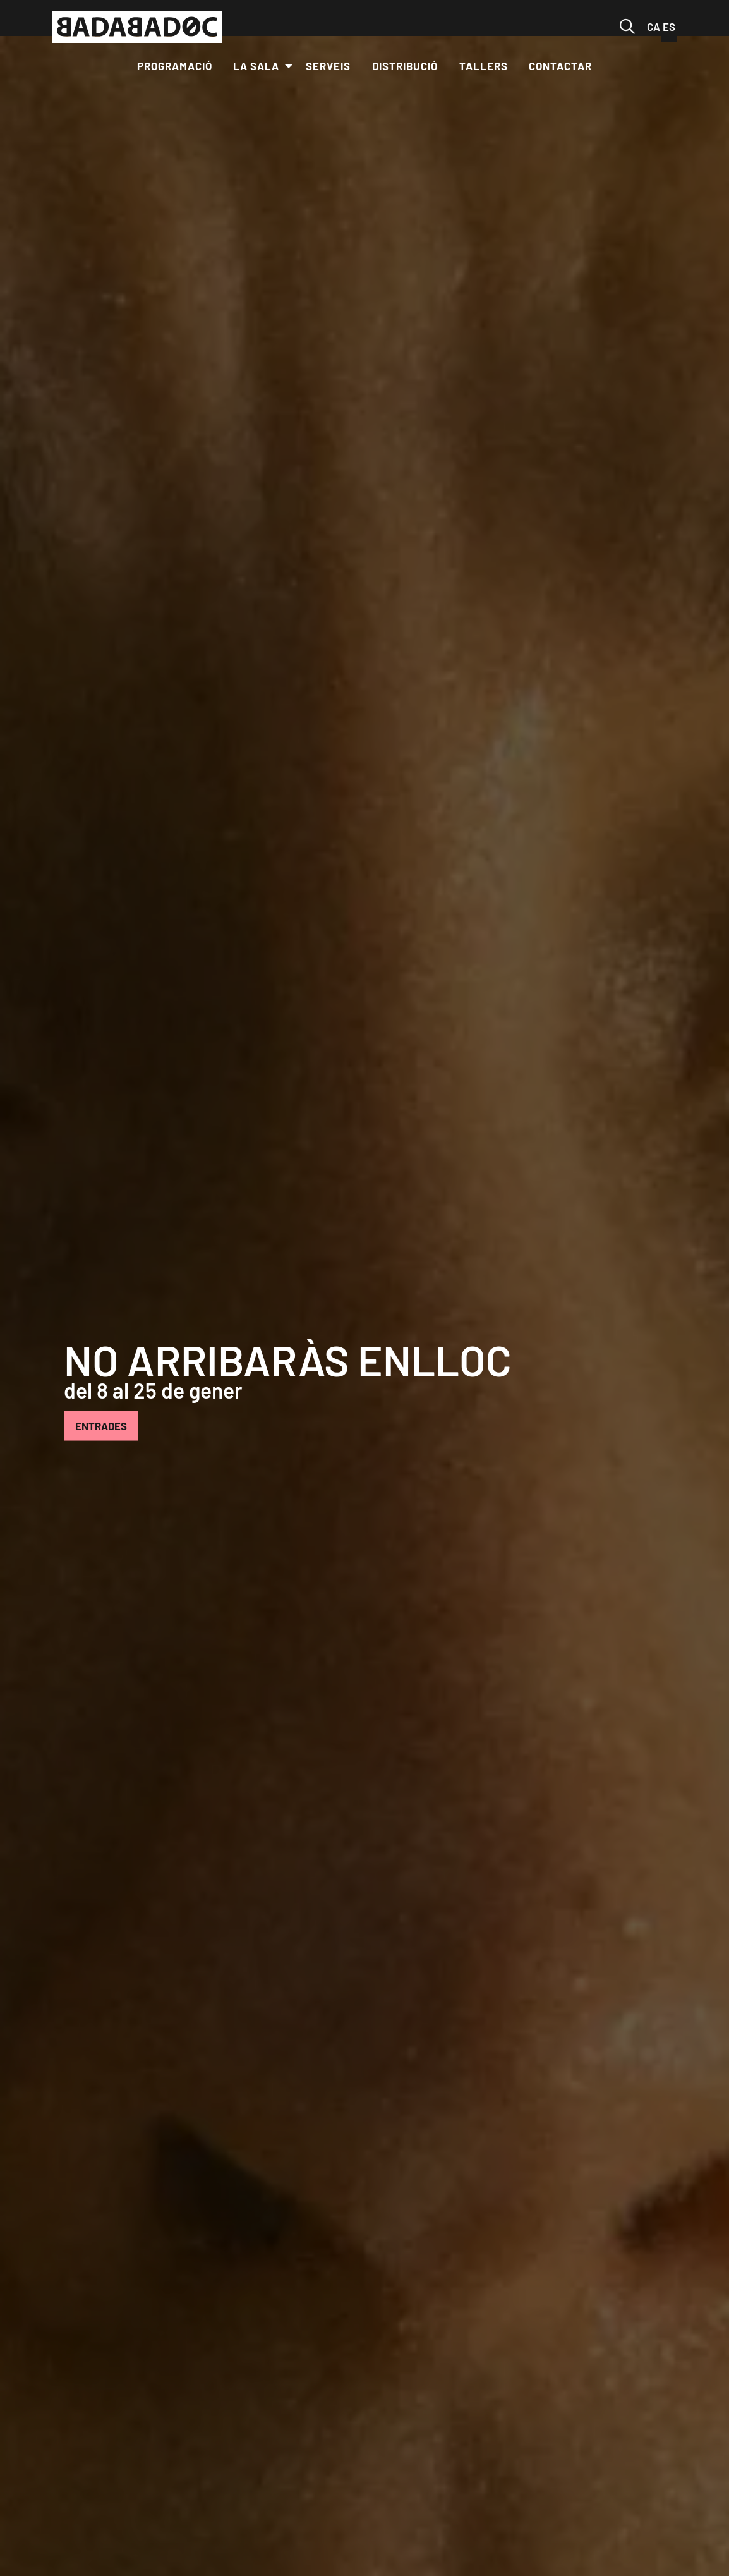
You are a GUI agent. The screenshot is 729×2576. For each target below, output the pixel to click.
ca (653, 26)
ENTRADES (101, 1425)
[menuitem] (174, 66)
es (669, 26)
